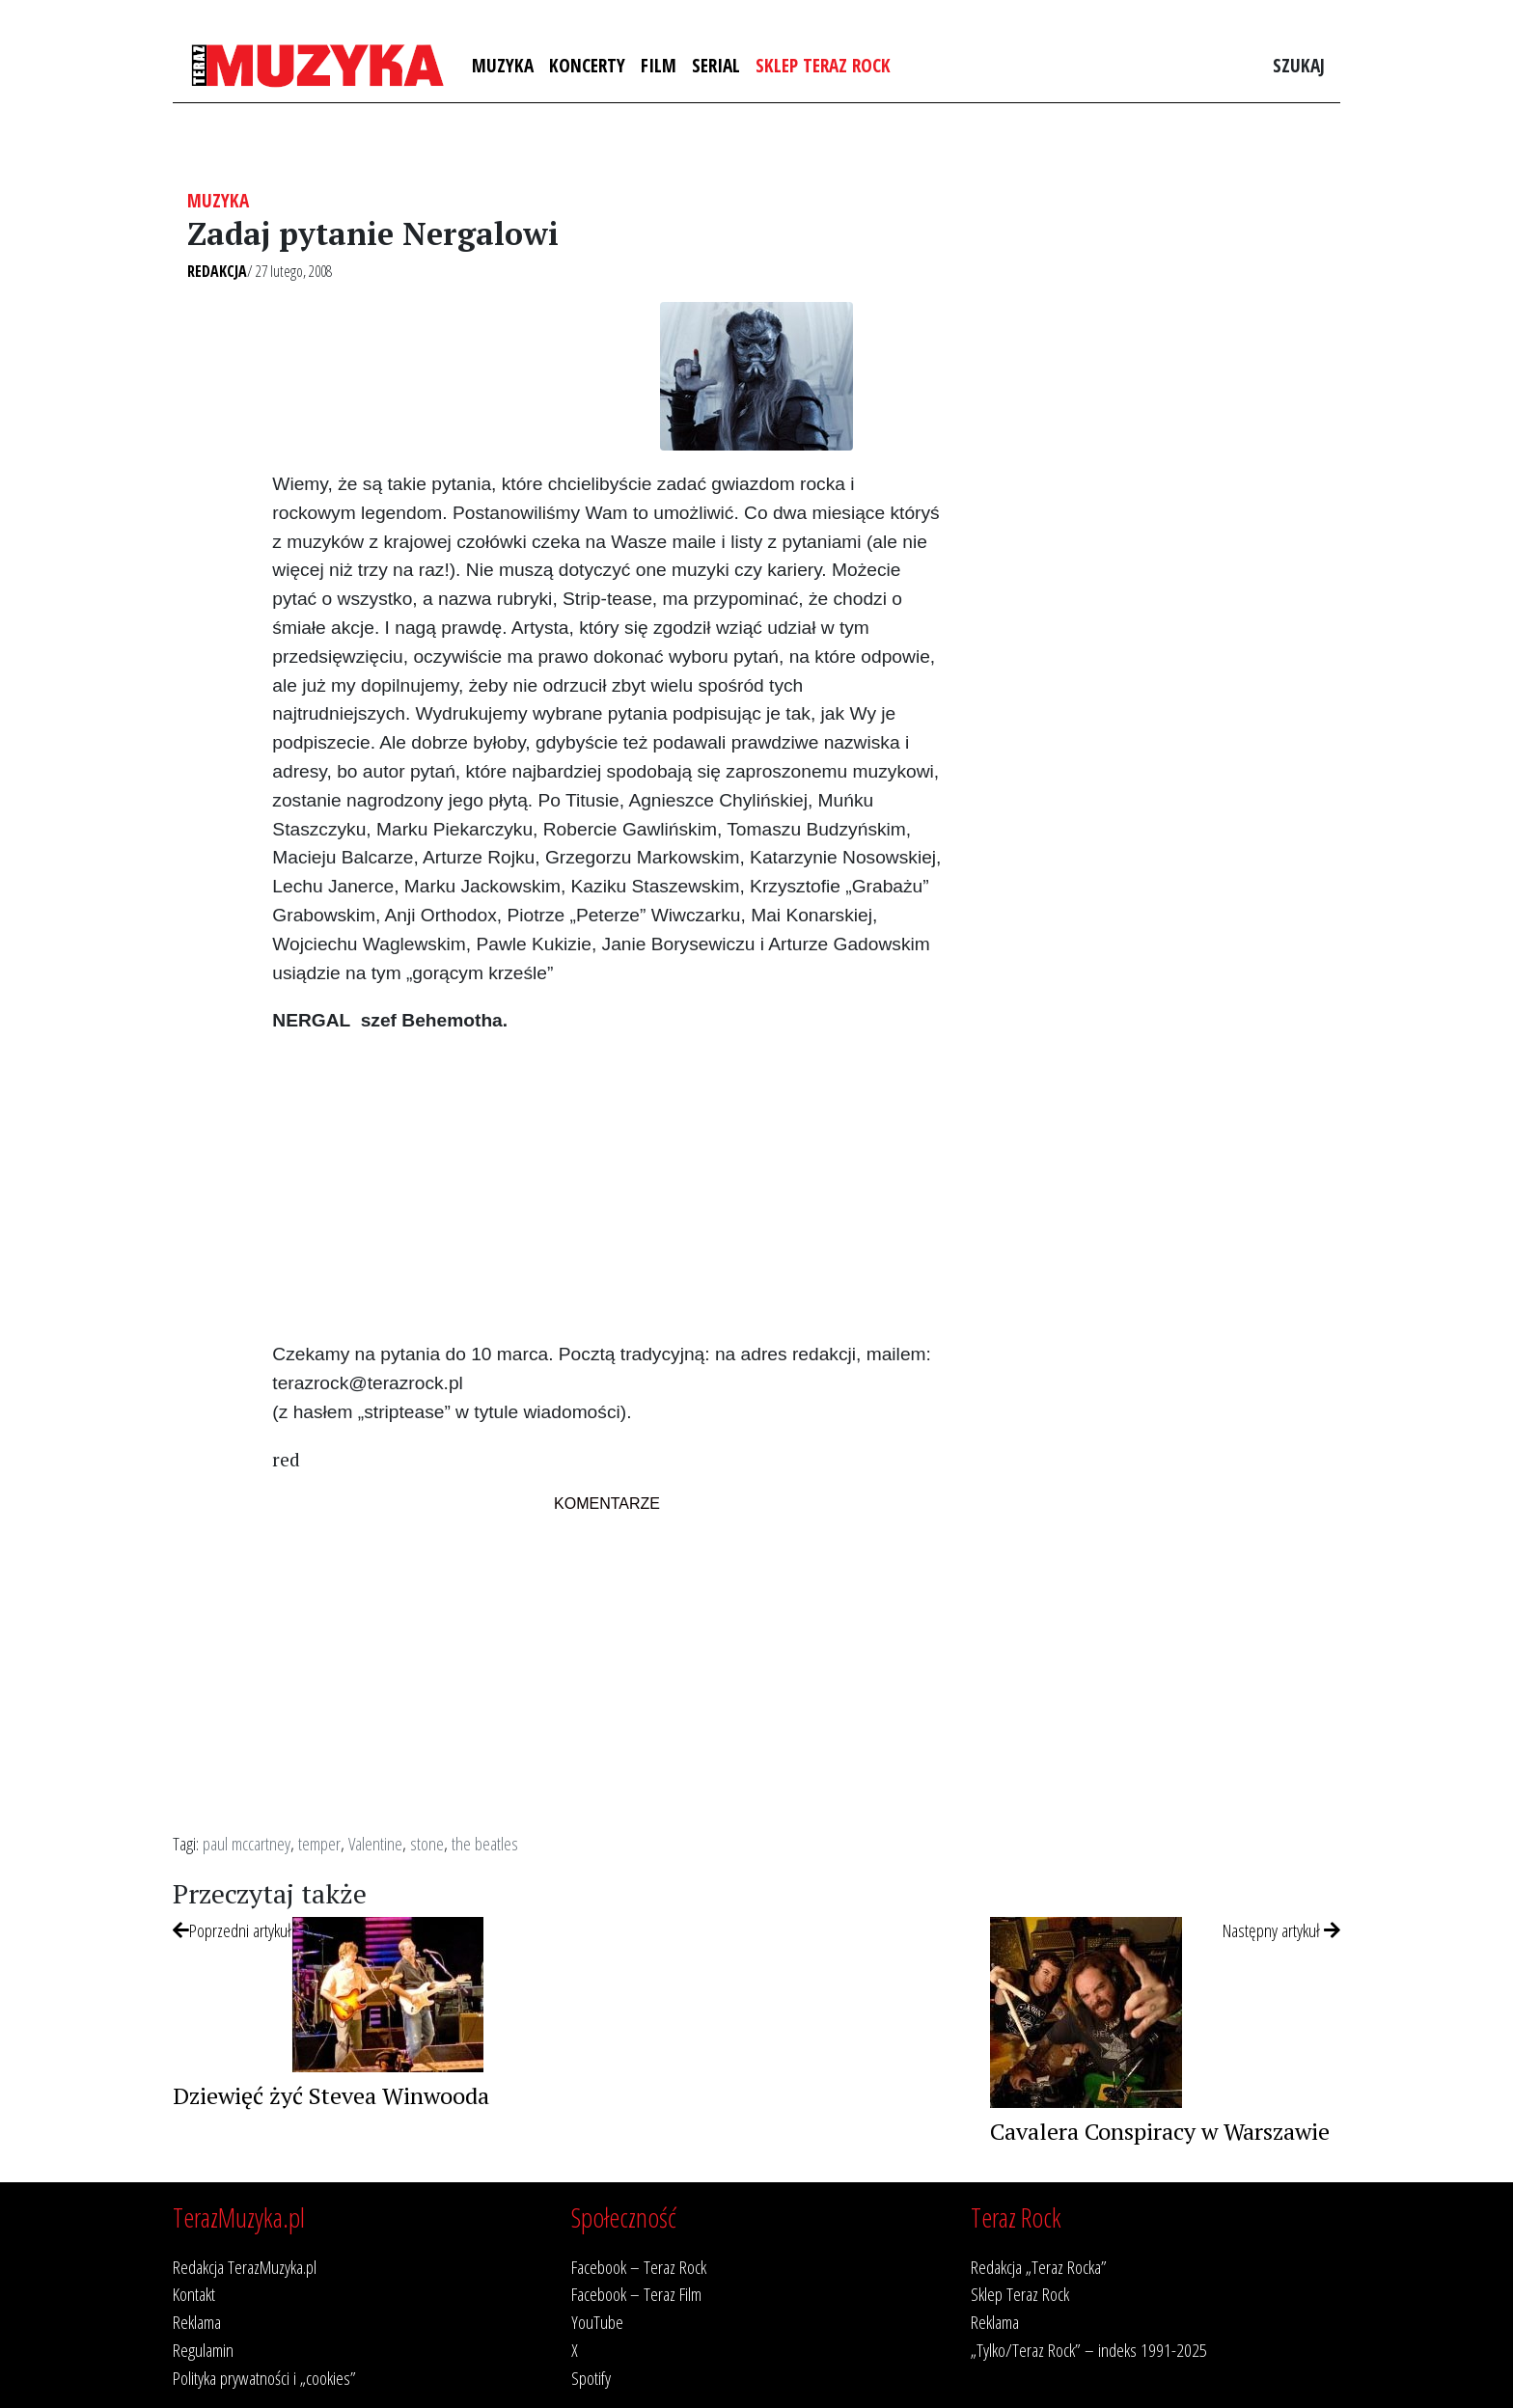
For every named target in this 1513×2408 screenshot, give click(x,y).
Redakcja (217, 271)
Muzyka (503, 65)
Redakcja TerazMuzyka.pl (244, 2267)
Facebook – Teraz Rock (638, 2267)
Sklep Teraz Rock (823, 65)
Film (658, 65)
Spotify (591, 2378)
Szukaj (1299, 65)
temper (319, 1843)
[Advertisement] (606, 1186)
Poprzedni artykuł (232, 1930)
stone (427, 1843)
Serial (716, 65)
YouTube (597, 2322)
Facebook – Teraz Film (636, 2294)
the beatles (485, 1843)
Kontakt (194, 2294)
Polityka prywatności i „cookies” (264, 2378)
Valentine (375, 1843)
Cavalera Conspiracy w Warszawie (1160, 2131)
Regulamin (203, 2350)
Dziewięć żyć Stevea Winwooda (331, 2095)
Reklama (197, 2322)
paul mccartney (246, 1843)
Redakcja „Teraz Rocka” (1039, 2267)
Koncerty (587, 65)
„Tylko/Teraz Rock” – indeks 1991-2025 (1089, 2350)
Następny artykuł (1281, 1930)
